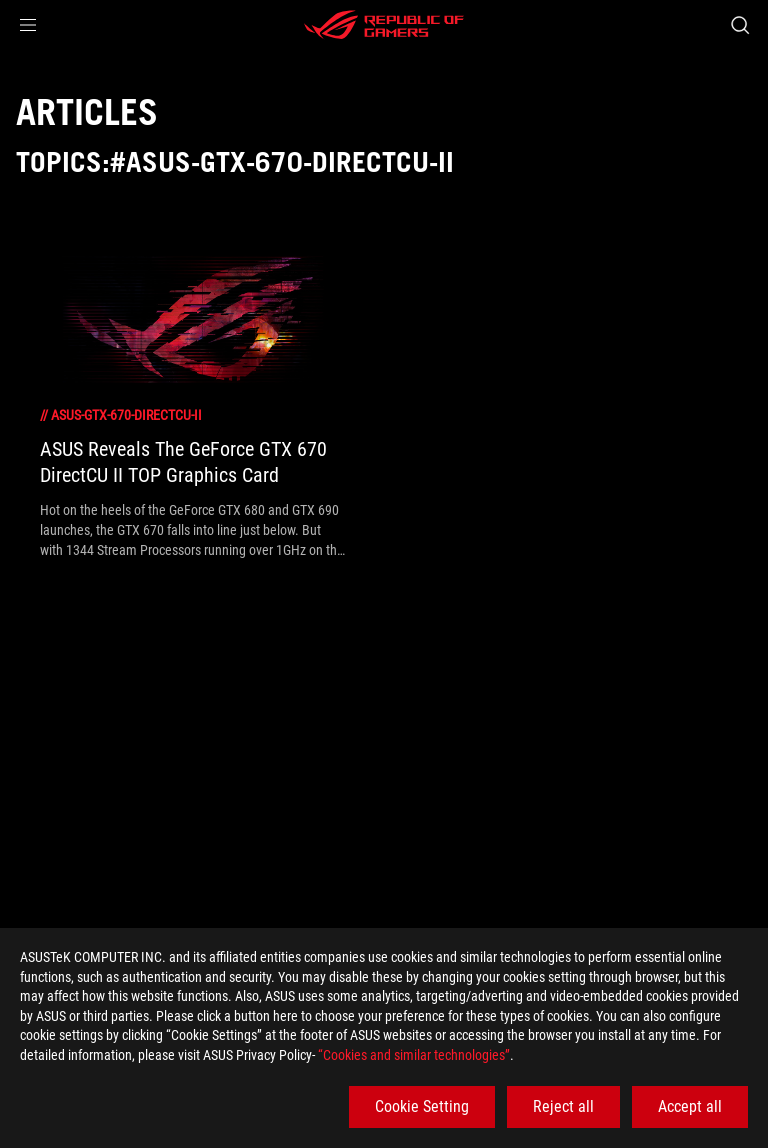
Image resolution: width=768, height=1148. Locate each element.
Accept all (690, 1106)
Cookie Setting (422, 1106)
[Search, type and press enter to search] (739, 25)
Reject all (563, 1106)
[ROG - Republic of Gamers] (384, 25)
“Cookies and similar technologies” (414, 1055)
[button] (28, 25)
